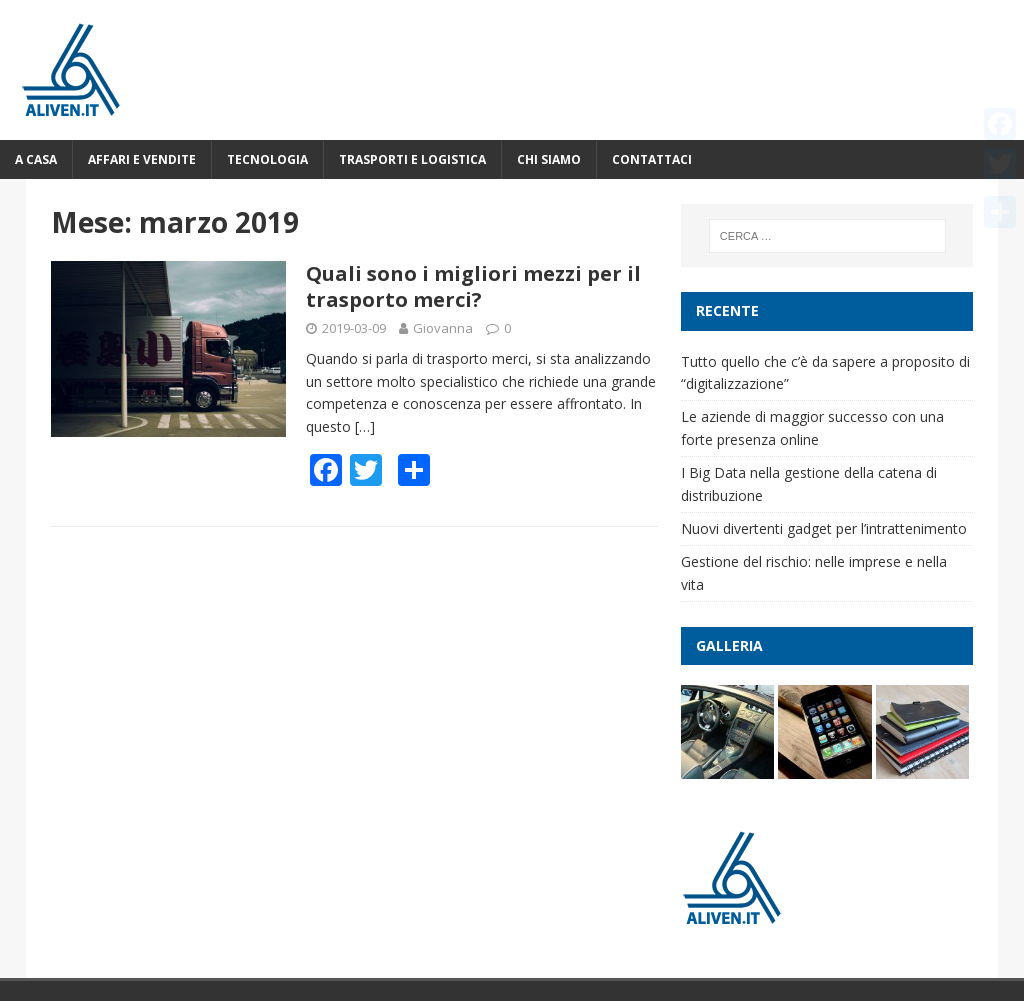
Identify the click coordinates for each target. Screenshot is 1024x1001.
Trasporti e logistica (412, 159)
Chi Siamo (549, 159)
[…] (365, 426)
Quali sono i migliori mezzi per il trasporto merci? (473, 286)
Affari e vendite (142, 159)
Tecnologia (267, 159)
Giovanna (443, 328)
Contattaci (652, 159)
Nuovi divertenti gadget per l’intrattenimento (824, 528)
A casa (36, 159)
